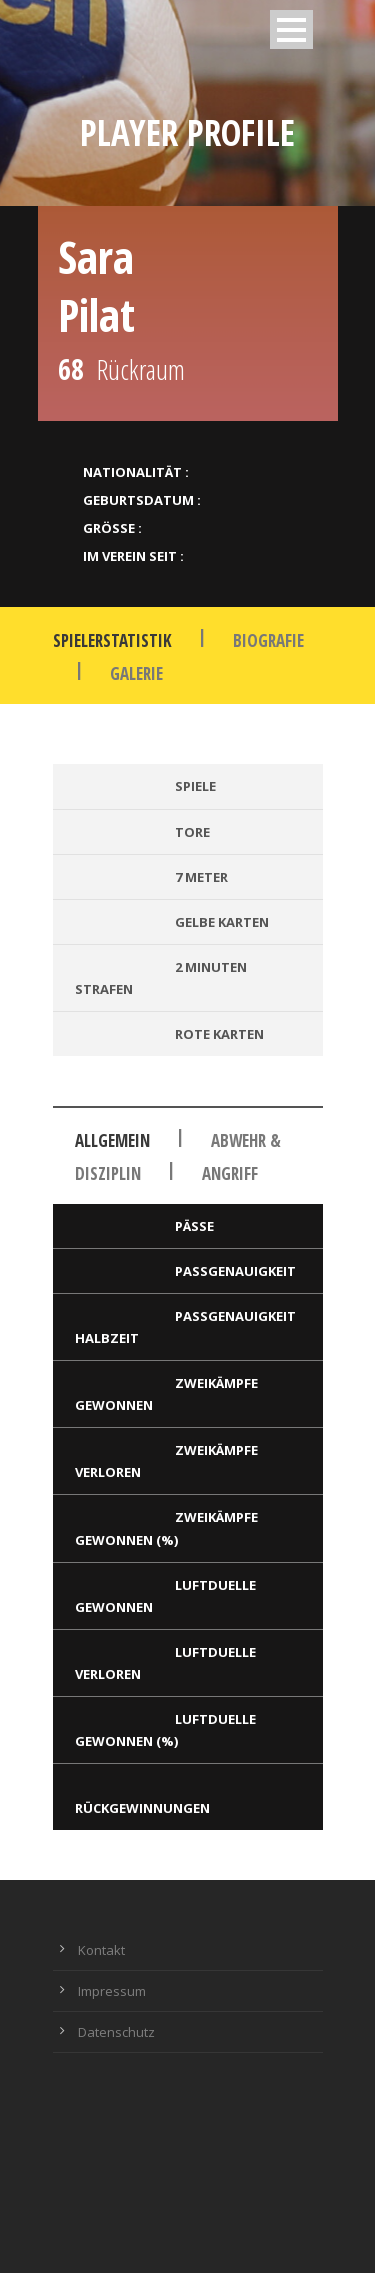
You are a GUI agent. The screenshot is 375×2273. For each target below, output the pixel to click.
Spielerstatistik (112, 640)
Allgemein (112, 1140)
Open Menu (291, 29)
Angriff (230, 1173)
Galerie (136, 673)
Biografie (268, 640)
